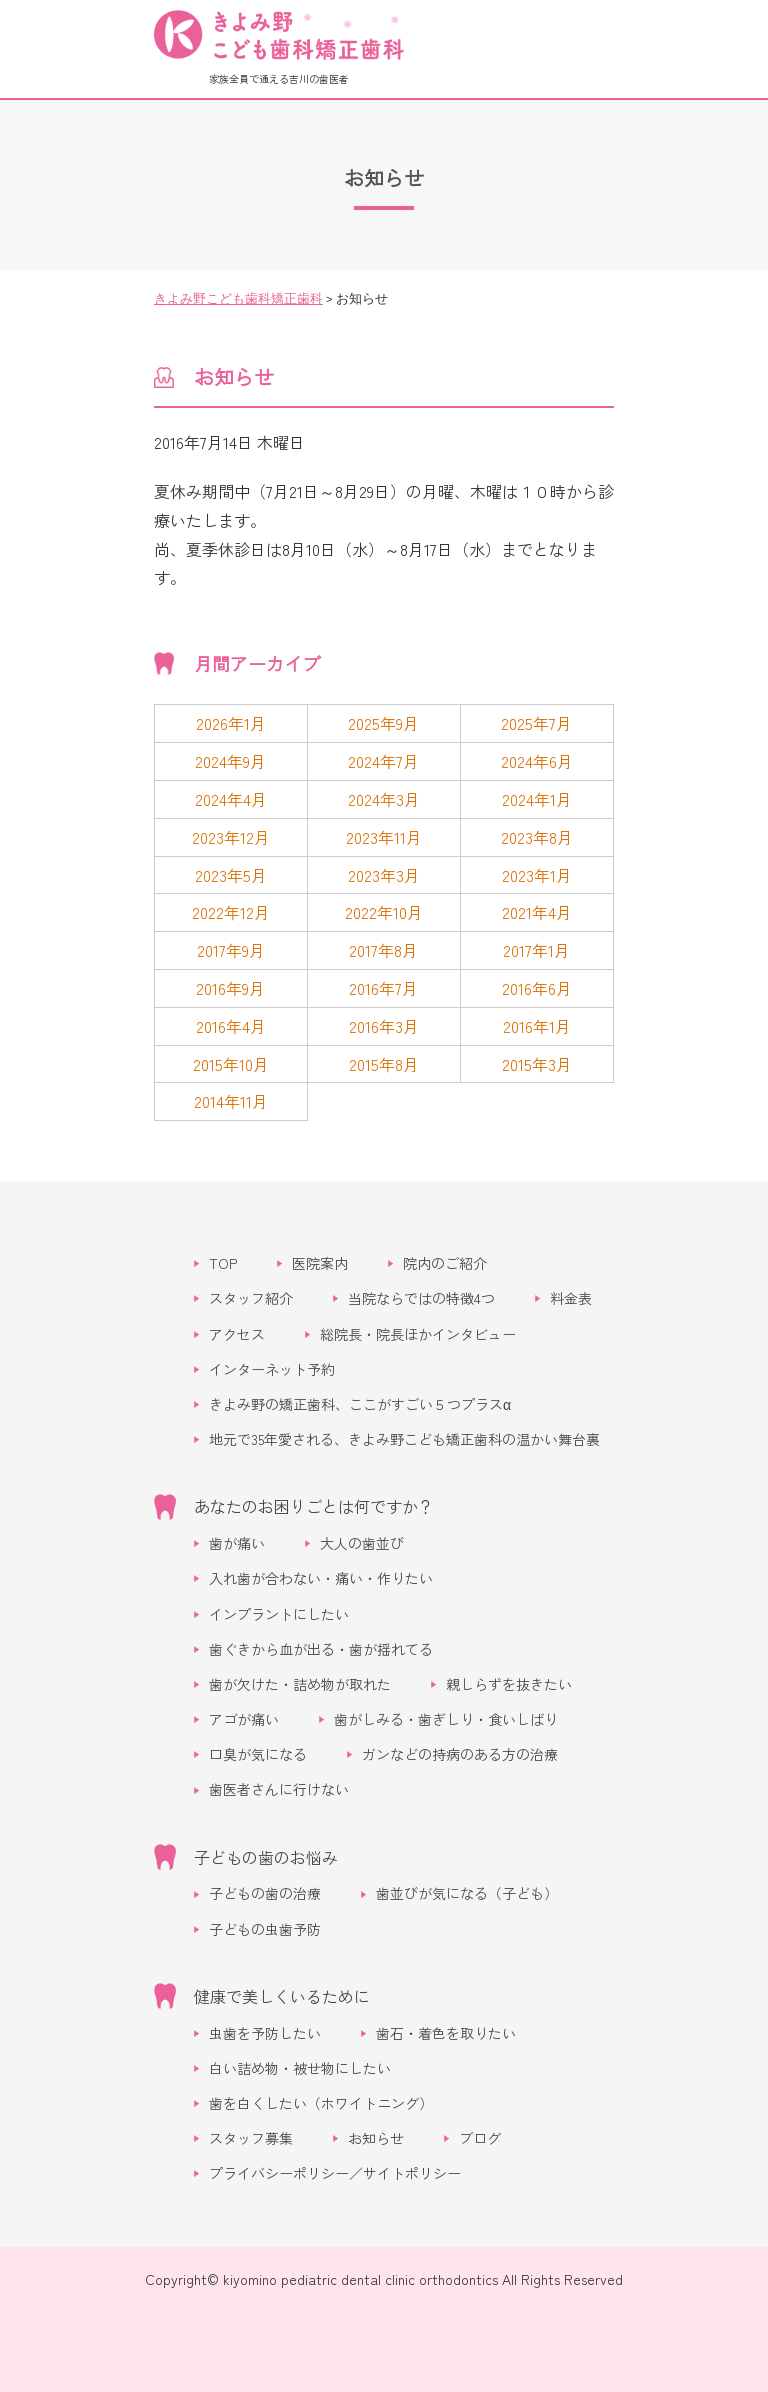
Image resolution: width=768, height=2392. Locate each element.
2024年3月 (384, 799)
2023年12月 (231, 837)
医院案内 (320, 1263)
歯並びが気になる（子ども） (467, 1893)
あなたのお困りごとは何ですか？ (314, 1506)
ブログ (480, 2138)
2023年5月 (231, 875)
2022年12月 (231, 912)
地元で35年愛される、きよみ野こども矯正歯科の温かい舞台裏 (404, 1439)
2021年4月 (537, 912)
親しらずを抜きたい (509, 1684)
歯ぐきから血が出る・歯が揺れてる (321, 1649)
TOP (223, 1263)
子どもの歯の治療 (265, 1893)
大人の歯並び (362, 1543)
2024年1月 (537, 799)
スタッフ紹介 (251, 1298)
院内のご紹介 (445, 1263)
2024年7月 (383, 761)
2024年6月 (537, 761)
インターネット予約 (272, 1369)
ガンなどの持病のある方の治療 (460, 1754)
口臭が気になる (258, 1754)
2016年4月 (231, 1026)
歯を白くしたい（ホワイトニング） (321, 2103)
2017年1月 (536, 950)
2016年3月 (384, 1026)
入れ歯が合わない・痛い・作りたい (321, 1578)
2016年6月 (537, 988)
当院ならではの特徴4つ (421, 1298)
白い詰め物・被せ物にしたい (300, 2068)
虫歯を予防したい (265, 2033)
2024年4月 (231, 799)
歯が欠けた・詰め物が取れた (300, 1684)
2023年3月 (384, 875)
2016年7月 (383, 988)
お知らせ (376, 2138)
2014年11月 (231, 1101)
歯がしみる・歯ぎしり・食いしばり (446, 1719)
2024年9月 (230, 761)
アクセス (237, 1334)
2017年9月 (231, 950)
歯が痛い (237, 1543)
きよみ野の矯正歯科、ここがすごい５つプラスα (360, 1404)
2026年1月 (231, 723)
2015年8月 (384, 1064)
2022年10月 (384, 912)
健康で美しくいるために (282, 1996)
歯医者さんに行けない (279, 1789)
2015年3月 (537, 1064)
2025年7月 (536, 723)
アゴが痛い (244, 1719)
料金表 (571, 1298)
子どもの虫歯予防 (265, 1929)
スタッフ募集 (251, 2138)
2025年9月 (383, 723)
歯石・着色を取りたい (446, 2033)
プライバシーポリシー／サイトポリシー (335, 2173)
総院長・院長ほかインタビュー (418, 1334)
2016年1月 (537, 1026)
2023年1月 (537, 875)
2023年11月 (384, 837)
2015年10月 (231, 1064)
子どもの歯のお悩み (266, 1857)
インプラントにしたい (279, 1614)
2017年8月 (383, 950)
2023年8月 (537, 837)
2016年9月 (230, 988)
